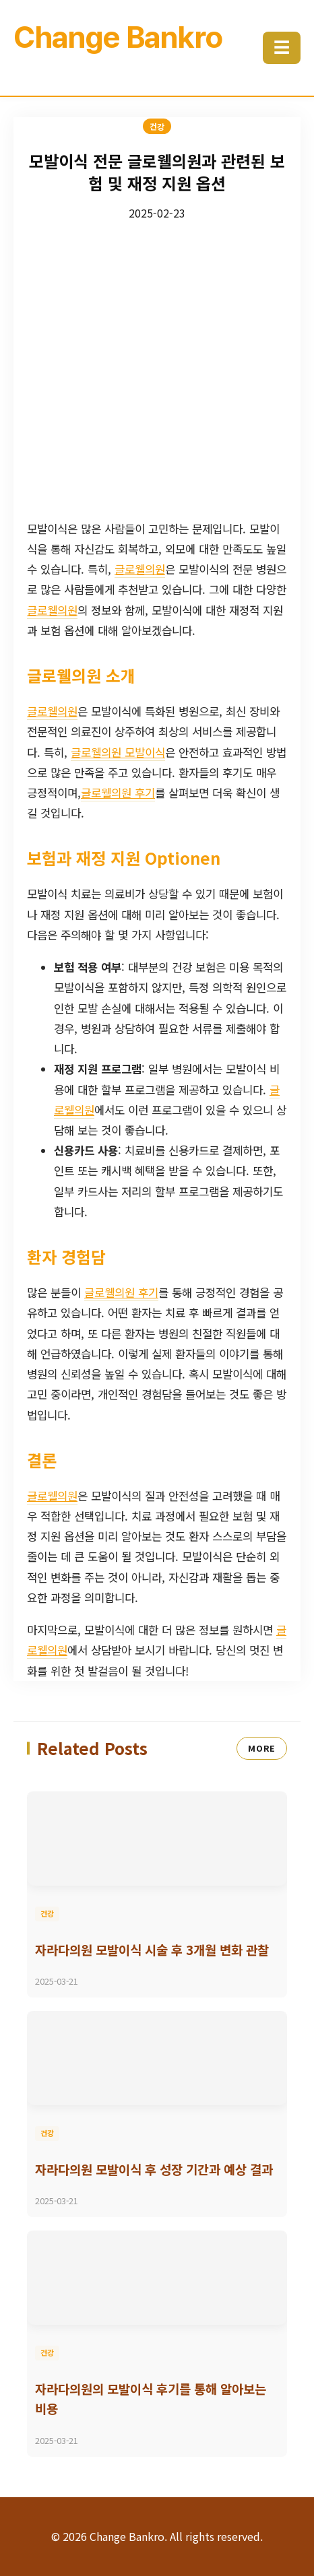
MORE (262, 1748)
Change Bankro (117, 37)
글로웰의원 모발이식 (118, 752)
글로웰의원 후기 (118, 793)
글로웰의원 (140, 569)
